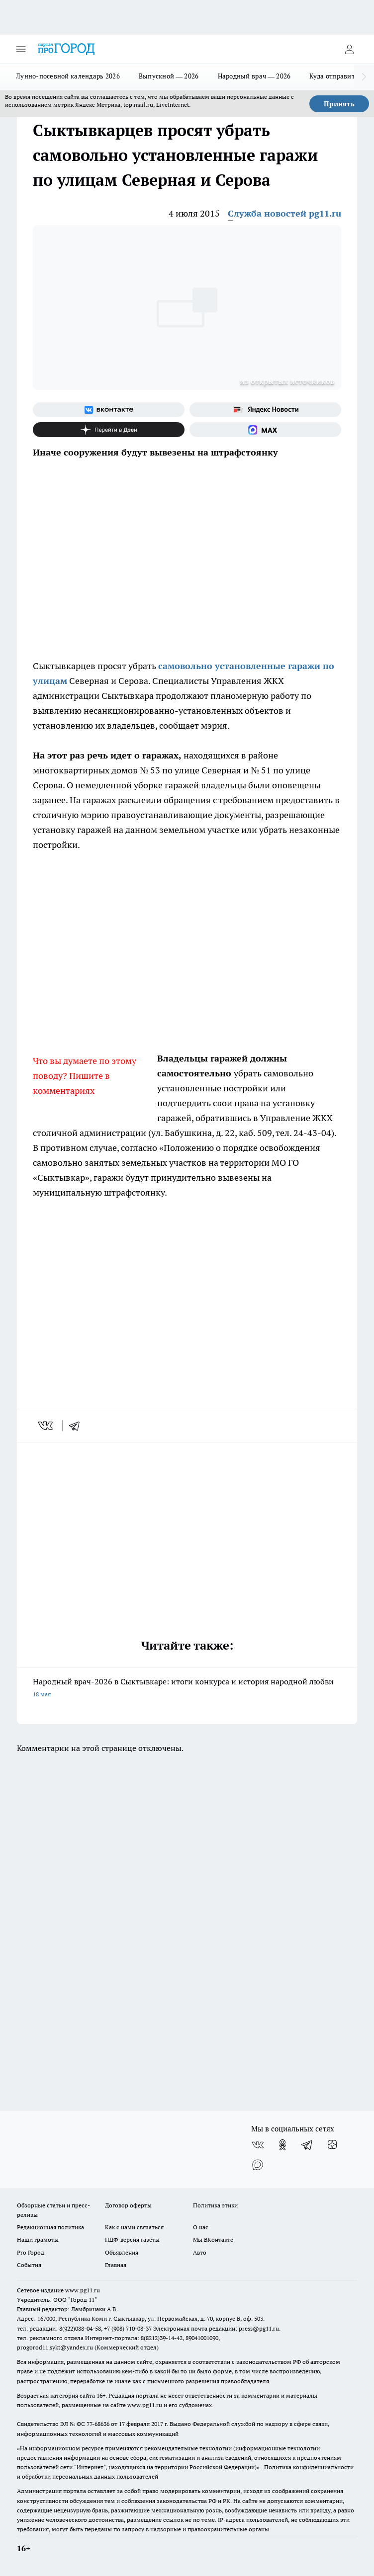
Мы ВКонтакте (213, 2239)
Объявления (121, 2252)
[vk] (46, 1426)
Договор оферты (128, 2205)
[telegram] (78, 1426)
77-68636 (98, 2423)
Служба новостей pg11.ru (284, 213)
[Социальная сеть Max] (265, 429)
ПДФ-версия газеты (132, 2239)
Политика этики (215, 2205)
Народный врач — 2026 (254, 76)
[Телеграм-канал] (307, 2145)
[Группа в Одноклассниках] (282, 2145)
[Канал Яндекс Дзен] (109, 429)
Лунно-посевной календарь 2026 (68, 76)
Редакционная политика (50, 2227)
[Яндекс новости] (265, 409)
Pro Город (30, 2252)
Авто (199, 2252)
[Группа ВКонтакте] (109, 409)
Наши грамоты (38, 2239)
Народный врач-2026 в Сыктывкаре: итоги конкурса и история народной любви (187, 1688)
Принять (339, 103)
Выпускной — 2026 (169, 76)
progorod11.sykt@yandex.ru (55, 2347)
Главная (115, 2265)
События (29, 2265)
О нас (200, 2227)
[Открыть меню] (21, 49)
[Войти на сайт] (349, 49)
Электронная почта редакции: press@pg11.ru (216, 2328)
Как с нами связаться (134, 2227)
